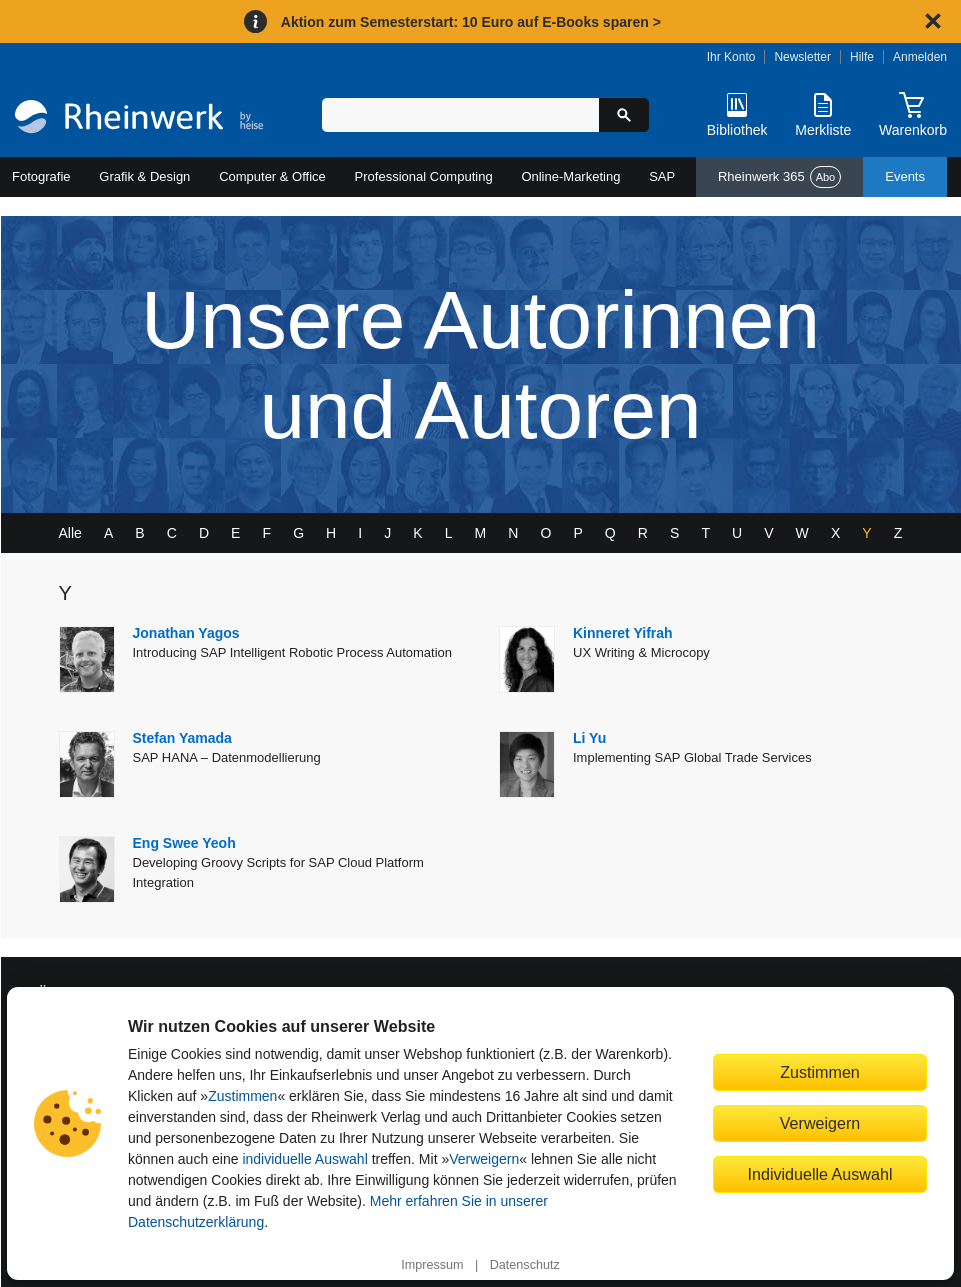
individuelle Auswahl (304, 1159)
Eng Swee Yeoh (184, 843)
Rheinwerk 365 (779, 177)
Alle (70, 533)
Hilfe (862, 57)
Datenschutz (525, 1265)
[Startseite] (139, 119)
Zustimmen (242, 1096)
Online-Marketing (570, 176)
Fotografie (41, 176)
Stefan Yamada (182, 738)
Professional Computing (424, 176)
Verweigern (484, 1159)
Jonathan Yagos (186, 633)
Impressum (432, 1265)
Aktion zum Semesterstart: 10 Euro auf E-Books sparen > (471, 22)
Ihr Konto (731, 57)
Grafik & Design (144, 176)
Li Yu (589, 738)
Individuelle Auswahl (820, 1174)
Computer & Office (272, 176)
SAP (662, 176)
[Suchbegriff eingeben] (460, 115)
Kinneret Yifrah (623, 633)
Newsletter (802, 57)
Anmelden (920, 57)
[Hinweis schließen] (933, 21)
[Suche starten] (624, 115)
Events (905, 176)
